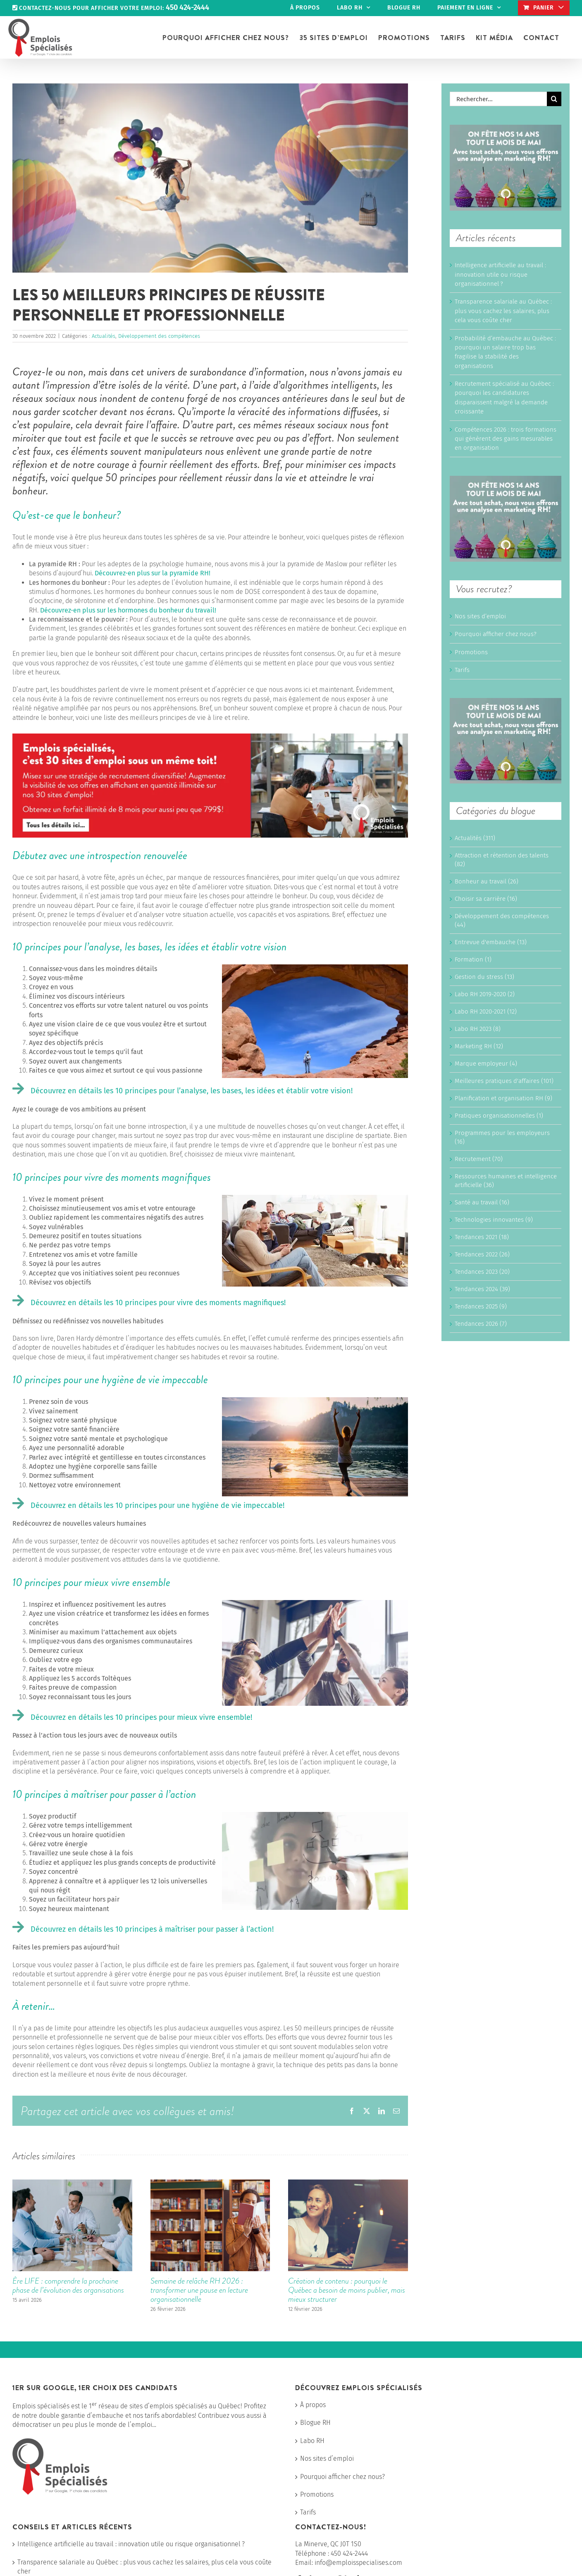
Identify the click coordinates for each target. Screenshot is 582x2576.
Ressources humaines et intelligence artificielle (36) (506, 1181)
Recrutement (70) (479, 1159)
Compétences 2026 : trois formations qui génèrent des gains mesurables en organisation (505, 439)
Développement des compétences (159, 336)
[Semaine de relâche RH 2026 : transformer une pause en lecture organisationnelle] (210, 2183)
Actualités (103, 336)
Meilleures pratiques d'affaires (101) (504, 1081)
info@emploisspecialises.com (358, 2563)
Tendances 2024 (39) (482, 1289)
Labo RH (312, 2441)
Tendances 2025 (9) (481, 1306)
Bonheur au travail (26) (486, 881)
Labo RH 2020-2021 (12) (486, 1011)
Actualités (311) (475, 838)
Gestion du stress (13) (484, 977)
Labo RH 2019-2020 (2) (485, 994)
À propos (313, 2405)
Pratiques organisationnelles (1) (499, 1115)
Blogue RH (315, 2422)
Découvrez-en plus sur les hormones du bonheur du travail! (128, 610)
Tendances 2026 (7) (481, 1323)
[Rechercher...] (498, 99)
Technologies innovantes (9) (494, 1219)
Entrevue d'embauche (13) (491, 942)
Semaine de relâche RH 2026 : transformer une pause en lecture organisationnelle (199, 2290)
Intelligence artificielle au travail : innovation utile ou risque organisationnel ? (500, 274)
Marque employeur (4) (486, 1063)
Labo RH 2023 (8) (478, 1029)
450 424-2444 (349, 2553)
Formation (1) (473, 959)
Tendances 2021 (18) (482, 1237)
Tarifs (462, 670)
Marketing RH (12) (479, 1046)
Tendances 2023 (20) (482, 1271)
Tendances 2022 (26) (482, 1254)
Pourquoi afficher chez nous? (496, 634)
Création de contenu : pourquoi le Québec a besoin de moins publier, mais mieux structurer (346, 2290)
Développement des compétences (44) (502, 920)
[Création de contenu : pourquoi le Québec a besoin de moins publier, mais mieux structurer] (348, 2183)
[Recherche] (554, 99)
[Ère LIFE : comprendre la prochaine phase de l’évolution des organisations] (72, 2183)
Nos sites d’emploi (480, 616)
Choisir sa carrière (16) (486, 898)
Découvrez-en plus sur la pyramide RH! (152, 573)
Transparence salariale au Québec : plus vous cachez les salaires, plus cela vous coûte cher (503, 311)
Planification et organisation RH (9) (503, 1098)
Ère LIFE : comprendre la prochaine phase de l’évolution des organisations (68, 2285)
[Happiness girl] (210, 178)
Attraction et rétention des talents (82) (502, 860)
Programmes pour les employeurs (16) (502, 1137)
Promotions (471, 652)
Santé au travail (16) (482, 1202)
